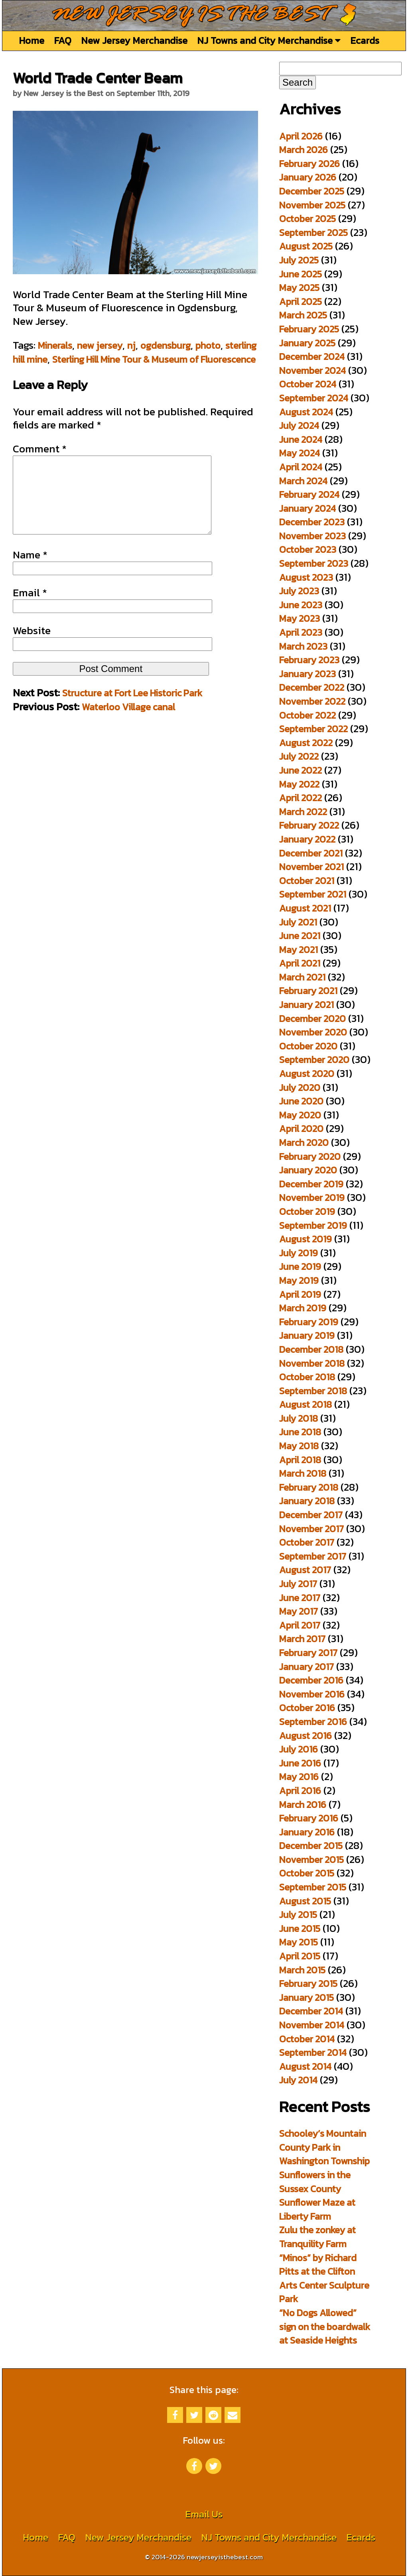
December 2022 (311, 687)
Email (30, 608)
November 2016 (312, 1694)
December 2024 (312, 357)
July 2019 (298, 1253)
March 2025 (303, 315)
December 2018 (311, 1349)
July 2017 (298, 1584)
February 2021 (308, 991)
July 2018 (298, 1418)
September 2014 (313, 2052)
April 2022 (300, 798)
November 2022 (312, 701)
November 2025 (312, 205)
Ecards (364, 40)
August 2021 (305, 908)
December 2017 (311, 1515)
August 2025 (306, 246)
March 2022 (303, 812)
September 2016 (313, 1722)
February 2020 (310, 1156)
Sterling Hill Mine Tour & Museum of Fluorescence (154, 359)
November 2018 (312, 1363)
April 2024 (300, 467)
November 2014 (311, 2025)
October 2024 (307, 384)
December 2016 (311, 1680)
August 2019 (305, 1239)
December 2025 (311, 191)
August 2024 (306, 412)
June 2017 (299, 1598)
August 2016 (305, 1736)
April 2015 (299, 1956)
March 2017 (302, 1639)
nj (131, 345)
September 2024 (313, 398)
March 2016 (302, 1805)
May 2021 (298, 950)
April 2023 (300, 632)
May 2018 (299, 1446)
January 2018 (307, 1501)
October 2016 (307, 1708)
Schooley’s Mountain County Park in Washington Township (324, 2147)
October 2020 (308, 1046)
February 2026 (309, 164)
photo (208, 345)
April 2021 (299, 963)
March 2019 (302, 1308)
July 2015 (298, 1915)
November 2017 (311, 1529)
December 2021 (311, 853)
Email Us (204, 2514)
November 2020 (313, 1032)
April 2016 (300, 1791)
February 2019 (308, 1322)
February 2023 (309, 660)
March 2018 (302, 1473)
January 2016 (307, 1832)
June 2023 (300, 605)
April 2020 (301, 1129)
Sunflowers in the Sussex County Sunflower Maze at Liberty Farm (317, 2195)
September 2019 (313, 1225)
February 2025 (309, 329)
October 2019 (307, 1211)
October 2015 (306, 1873)
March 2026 (303, 150)
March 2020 (304, 1142)
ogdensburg (165, 345)
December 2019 (311, 1184)
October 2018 (307, 1377)
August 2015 (305, 1901)
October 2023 (307, 549)
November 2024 (312, 370)
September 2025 (313, 233)
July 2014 (298, 2080)
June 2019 (300, 1266)
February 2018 (308, 1487)
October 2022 (307, 715)
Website (32, 646)
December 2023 (312, 522)
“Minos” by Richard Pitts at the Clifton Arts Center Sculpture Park (324, 2278)
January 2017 (306, 1667)
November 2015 (311, 1860)
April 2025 (300, 301)
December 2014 (311, 2011)
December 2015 (311, 1846)
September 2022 (313, 729)
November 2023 (312, 536)
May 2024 (299, 453)
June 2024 (300, 439)
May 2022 (299, 784)
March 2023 (303, 646)
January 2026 (307, 177)
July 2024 (299, 425)
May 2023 (299, 618)
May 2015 (298, 1942)
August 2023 (306, 577)
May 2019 (299, 1280)
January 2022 (307, 839)
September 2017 (312, 1556)
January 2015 (306, 1997)
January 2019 (307, 1335)
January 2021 (306, 1005)
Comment (40, 449)
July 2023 (299, 591)
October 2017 (306, 1542)
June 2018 (300, 1432)
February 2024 (309, 494)
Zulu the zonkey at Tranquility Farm (317, 2237)
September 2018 (313, 1391)
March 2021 (302, 977)
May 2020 (300, 1115)
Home (31, 40)
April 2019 (300, 1294)
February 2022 (309, 825)
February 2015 (308, 1983)
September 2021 (312, 894)
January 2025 (307, 343)
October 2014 (307, 2039)
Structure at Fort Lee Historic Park (132, 709)
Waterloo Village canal (128, 723)
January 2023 (307, 674)
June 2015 (299, 1928)
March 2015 (302, 1970)
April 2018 (300, 1460)
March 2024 (303, 481)
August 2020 (306, 1074)
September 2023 (313, 563)
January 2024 (307, 508)
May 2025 (299, 288)
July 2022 (299, 756)
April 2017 (299, 1625)
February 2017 (308, 1653)
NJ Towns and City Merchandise (269, 40)
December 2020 (312, 1019)
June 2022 (300, 770)
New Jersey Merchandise (134, 40)
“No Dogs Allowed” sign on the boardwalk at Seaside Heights (324, 2326)
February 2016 (308, 1818)
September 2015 (312, 1887)
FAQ (62, 40)
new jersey (99, 345)
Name (30, 571)
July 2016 (298, 1749)
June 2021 (299, 936)
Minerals (55, 345)
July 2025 (299, 260)
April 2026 (301, 136)
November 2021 (311, 867)
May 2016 (299, 1777)
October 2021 (306, 881)
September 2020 (314, 1060)
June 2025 (300, 274)
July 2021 (298, 922)
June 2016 (300, 1763)
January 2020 (308, 1170)
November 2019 (312, 1197)
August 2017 (305, 1570)
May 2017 (298, 1611)
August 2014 (305, 2066)
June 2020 (301, 1101)
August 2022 (306, 743)
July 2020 (299, 1087)
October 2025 (307, 219)
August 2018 (305, 1404)
